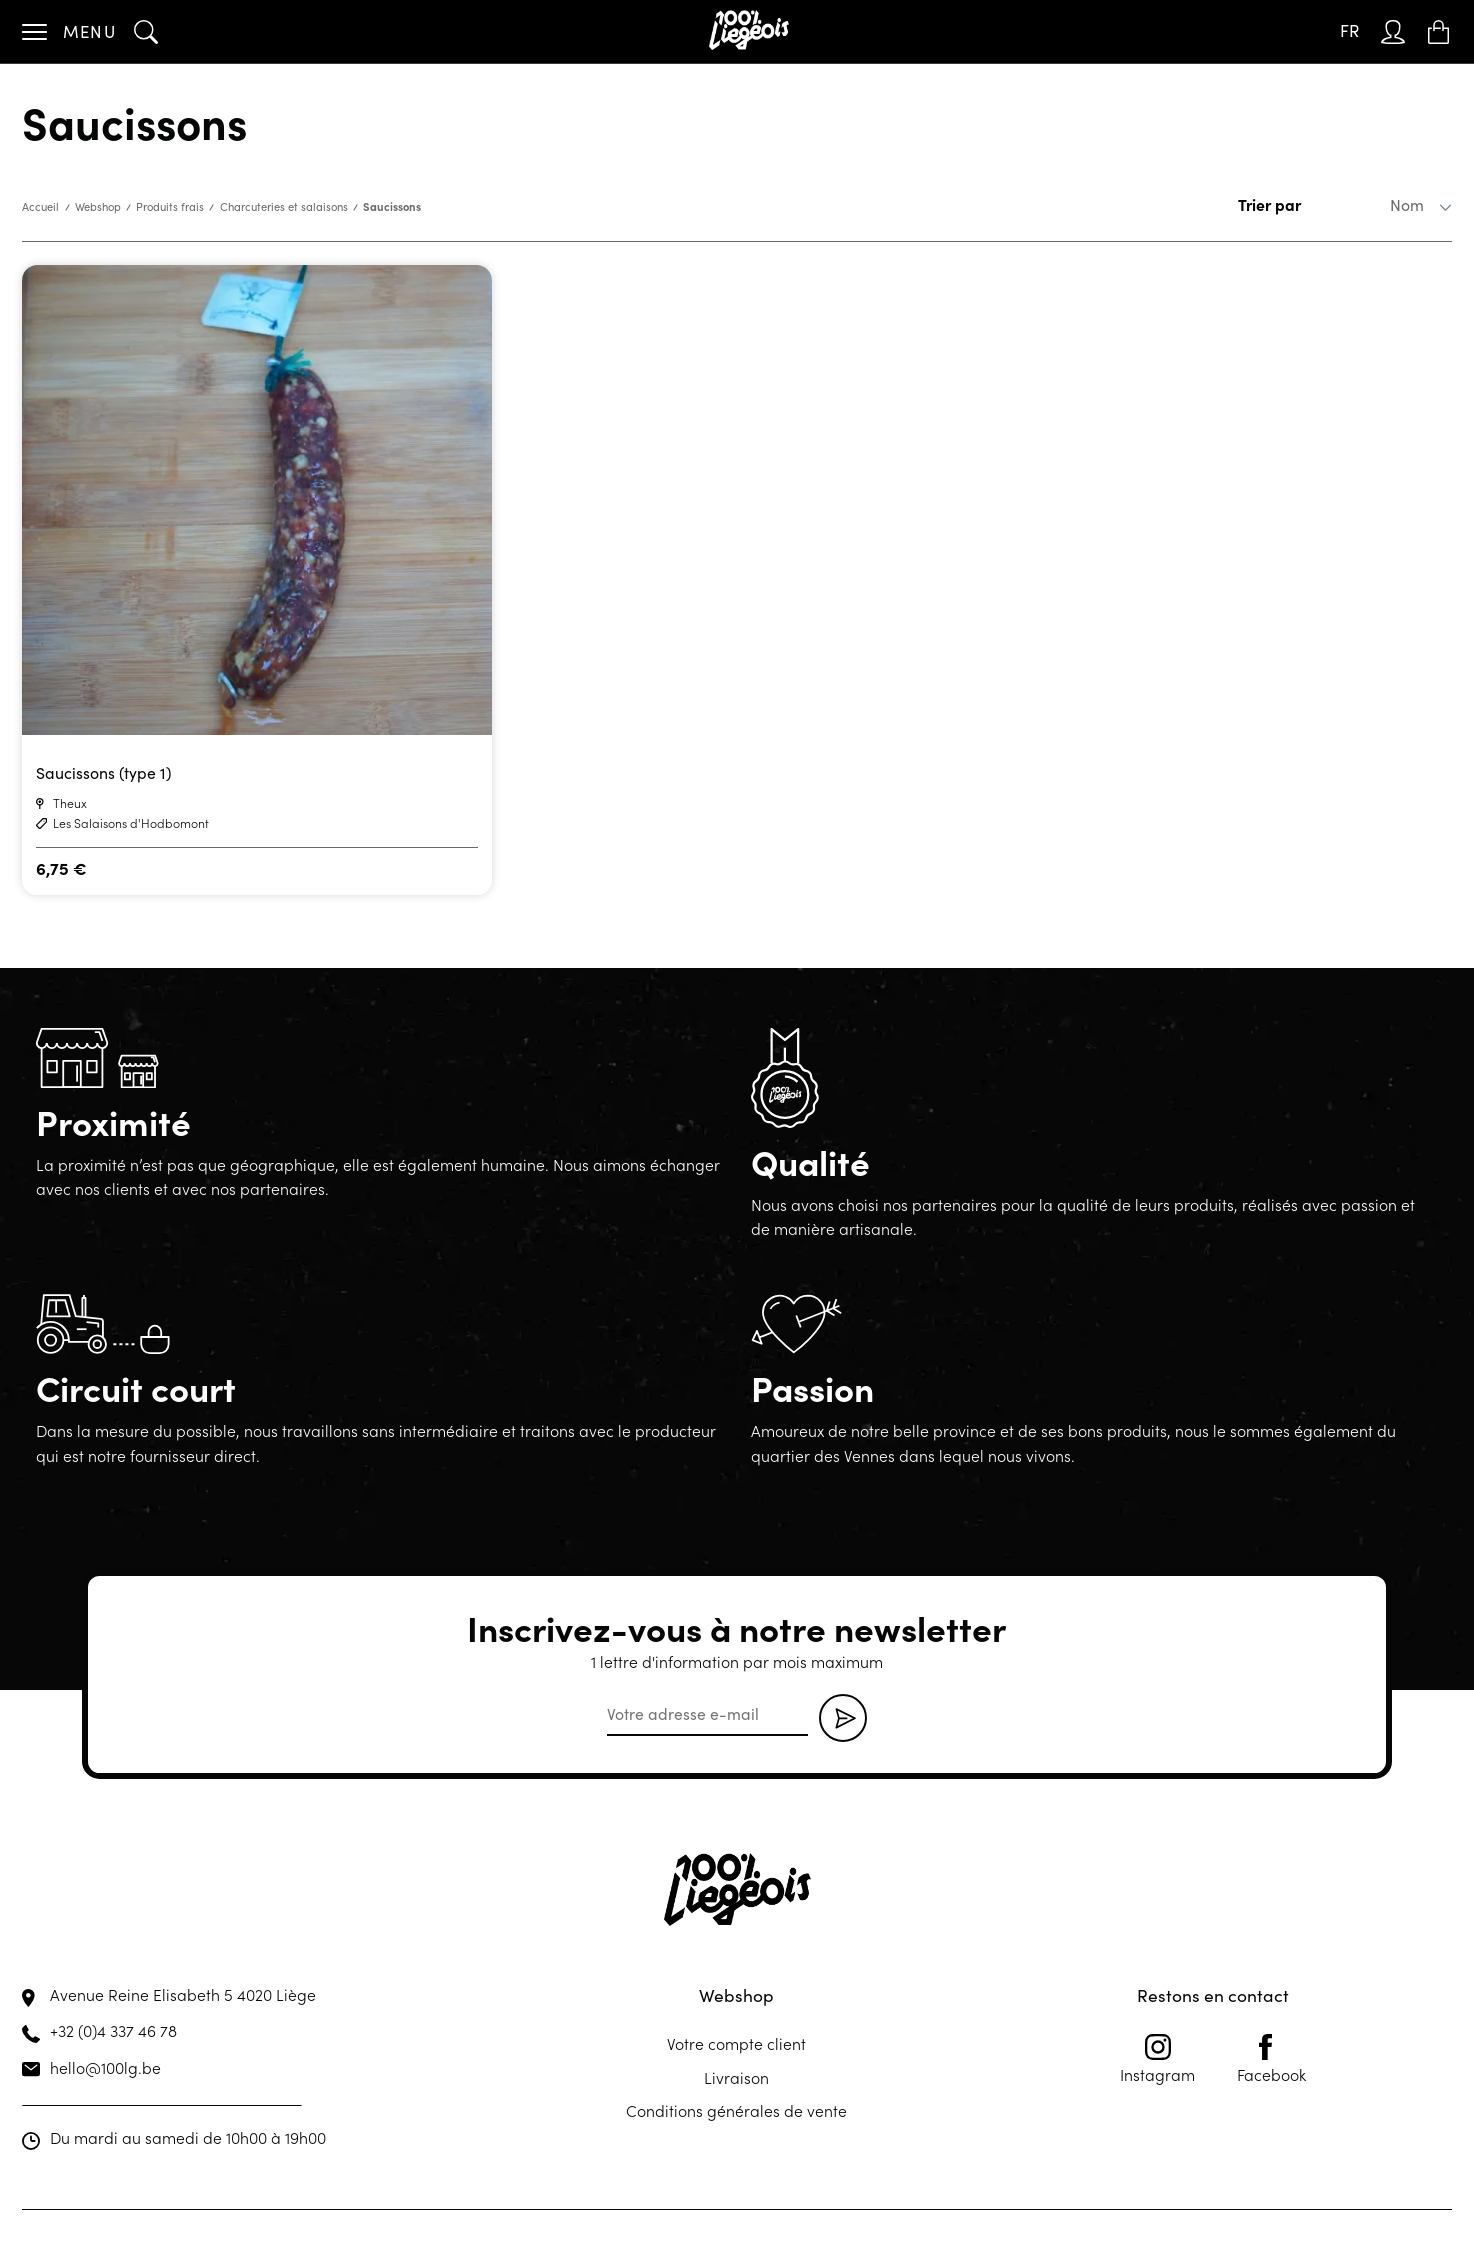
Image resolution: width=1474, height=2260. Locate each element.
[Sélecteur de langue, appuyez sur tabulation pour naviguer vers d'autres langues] (1349, 31)
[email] (707, 1715)
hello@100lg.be (105, 2067)
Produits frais (170, 206)
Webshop (98, 206)
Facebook (1271, 2059)
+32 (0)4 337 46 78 (113, 2030)
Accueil (40, 206)
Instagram (1157, 2059)
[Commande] (1376, 205)
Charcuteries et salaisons (284, 206)
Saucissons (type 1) (103, 772)
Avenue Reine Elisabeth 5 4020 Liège (183, 1994)
